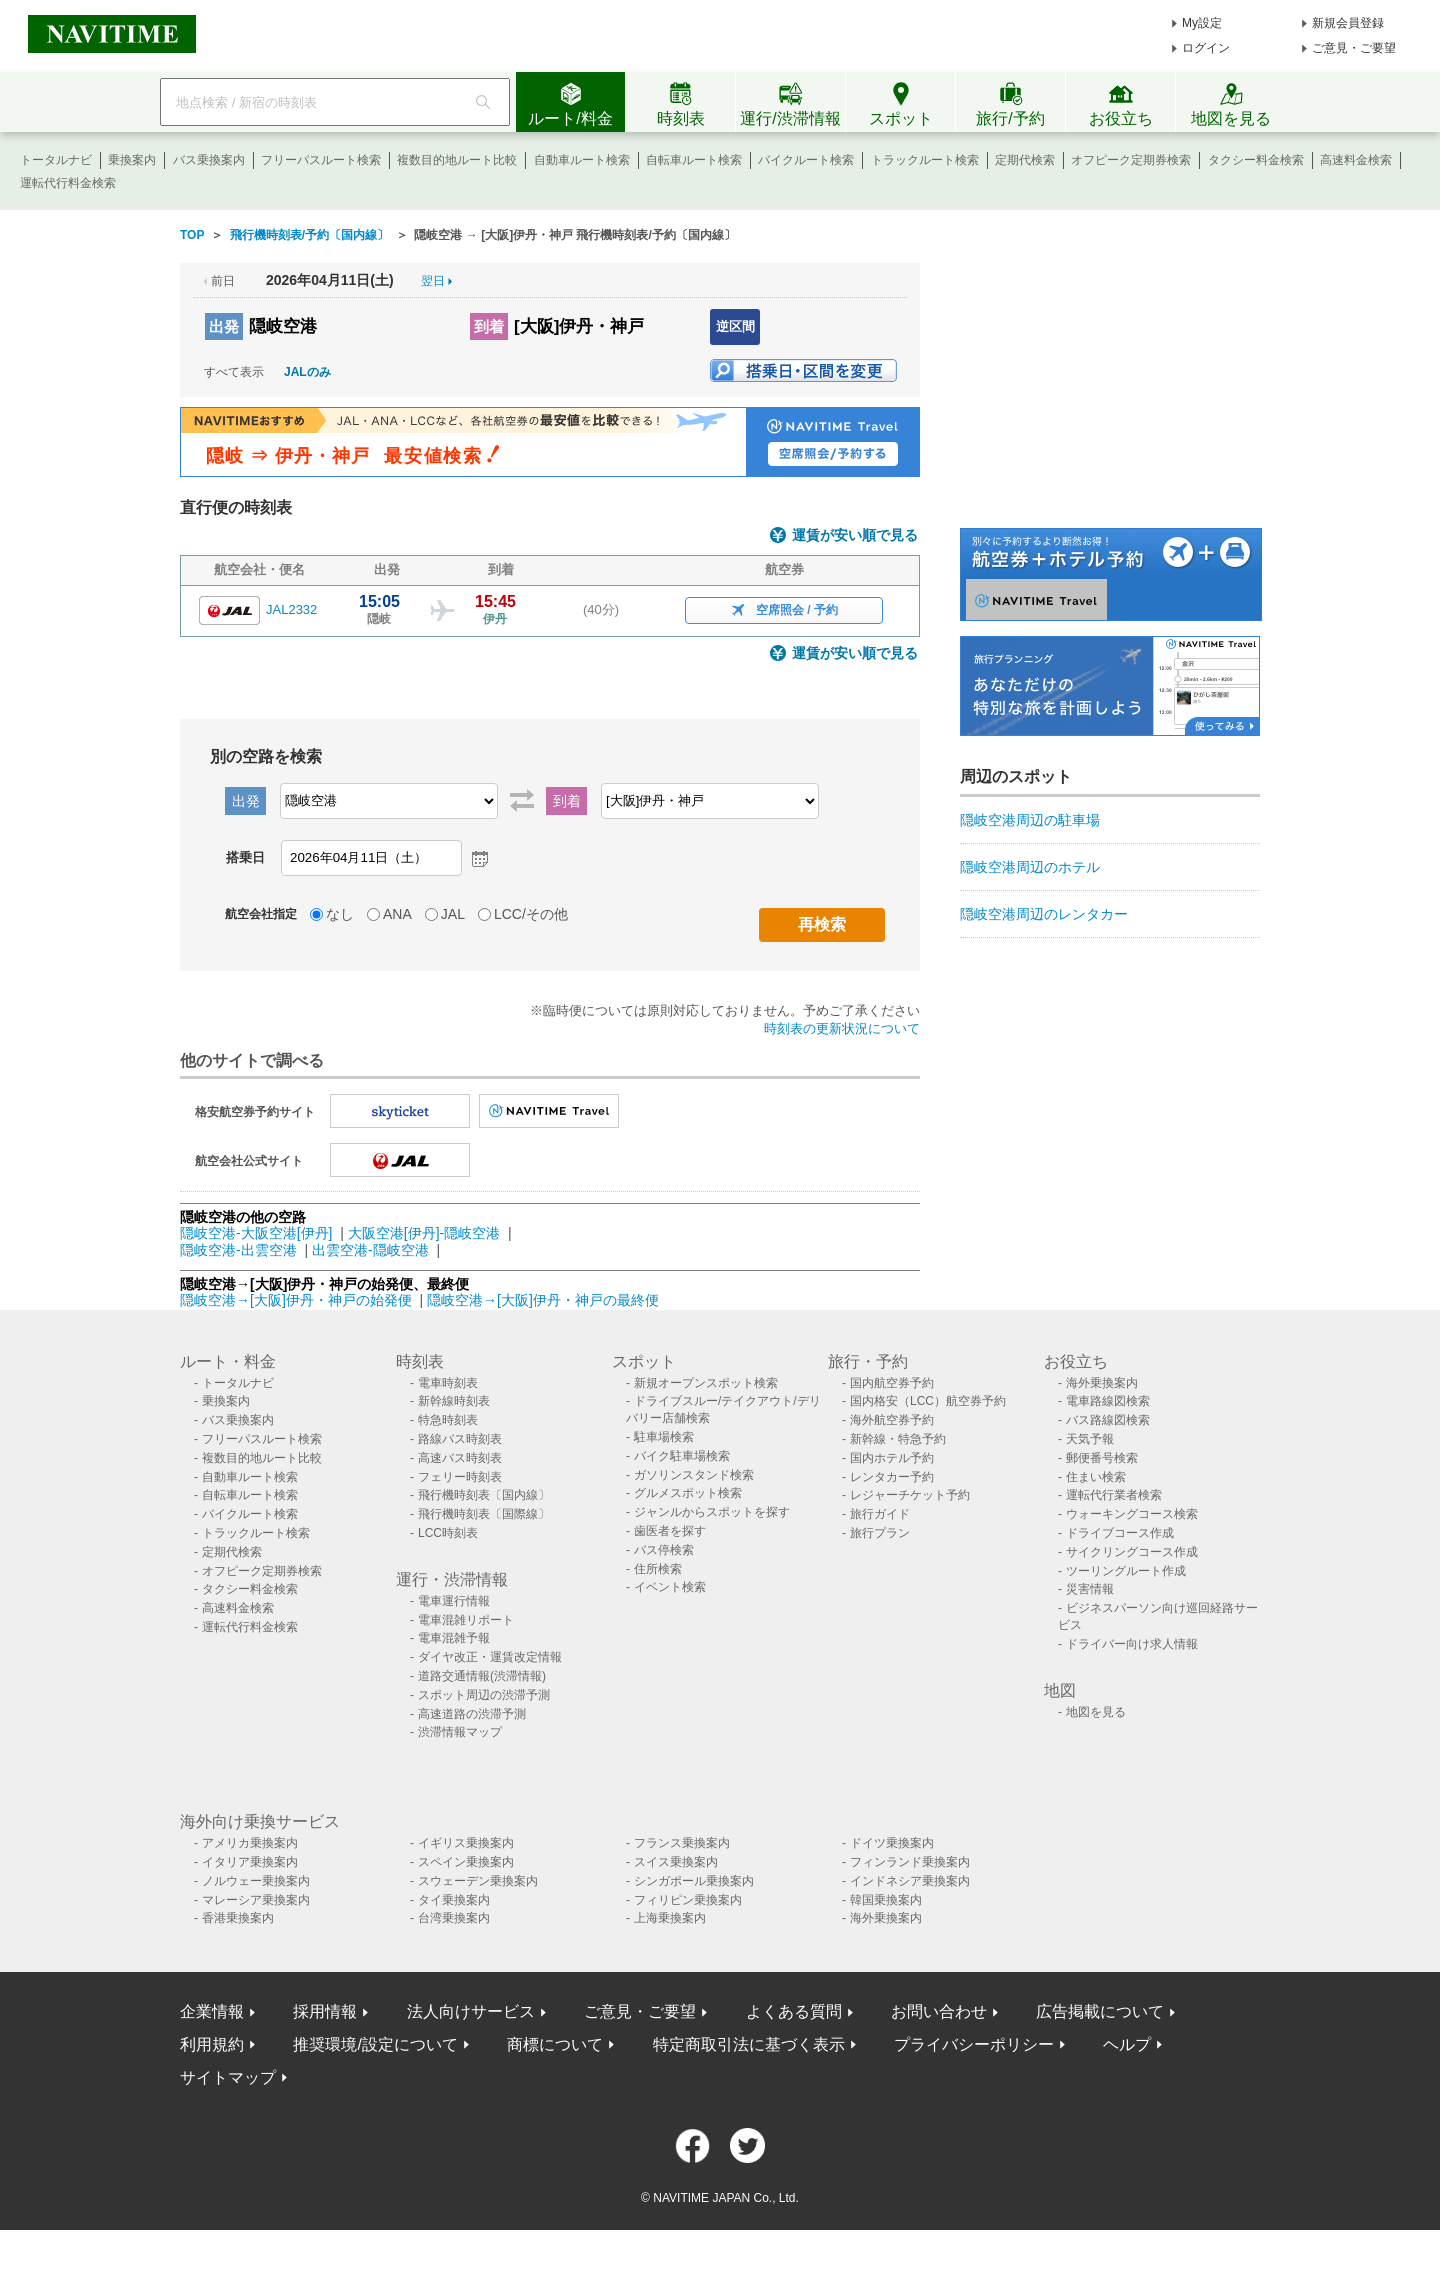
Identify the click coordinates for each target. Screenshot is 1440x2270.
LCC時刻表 (448, 1533)
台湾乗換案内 (454, 1918)
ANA (397, 914)
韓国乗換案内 (886, 1900)
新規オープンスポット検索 (706, 1383)
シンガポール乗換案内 (694, 1881)
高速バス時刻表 (460, 1458)
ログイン (1206, 48)
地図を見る (1096, 1712)
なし (340, 914)
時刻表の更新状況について (842, 1028)
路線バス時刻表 (460, 1439)
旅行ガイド (880, 1514)
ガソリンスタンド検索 (694, 1475)
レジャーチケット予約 (910, 1495)
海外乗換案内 (1102, 1383)
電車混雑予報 (454, 1638)
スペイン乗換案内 (466, 1862)
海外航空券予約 (892, 1420)
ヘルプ (1127, 2044)
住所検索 (658, 1569)
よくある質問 (794, 2011)
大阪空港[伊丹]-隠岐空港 (424, 1233)
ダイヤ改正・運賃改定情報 (490, 1657)
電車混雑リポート (466, 1620)
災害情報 (1090, 1589)
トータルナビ (56, 160)
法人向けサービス (471, 2011)
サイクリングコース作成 (1132, 1552)
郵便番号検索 (1102, 1458)
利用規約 (212, 2044)
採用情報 (325, 2011)
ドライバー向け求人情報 (1132, 1644)
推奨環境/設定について (375, 2044)
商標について (555, 2044)
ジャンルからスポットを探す (712, 1512)
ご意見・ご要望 (1354, 48)
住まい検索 (1096, 1477)
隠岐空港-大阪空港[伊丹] (256, 1233)
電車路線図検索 (1108, 1401)
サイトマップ (228, 2077)
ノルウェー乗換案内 (256, 1881)
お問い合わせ (939, 2011)
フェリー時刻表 (460, 1477)
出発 (224, 326)
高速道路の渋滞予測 (472, 1714)
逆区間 (735, 326)
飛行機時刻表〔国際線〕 (484, 1514)
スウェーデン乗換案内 (478, 1881)
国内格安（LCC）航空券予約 (928, 1401)
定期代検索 (1025, 160)
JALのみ (307, 372)
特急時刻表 (448, 1420)
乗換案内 (132, 160)
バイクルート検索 (806, 160)
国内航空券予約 (892, 1383)
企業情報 (212, 2011)
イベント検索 (670, 1587)
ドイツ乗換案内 (892, 1843)
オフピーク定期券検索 (1131, 160)
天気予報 (1090, 1439)
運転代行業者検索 (1114, 1495)
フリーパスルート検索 (321, 160)
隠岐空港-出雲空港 (238, 1250)
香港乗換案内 (238, 1918)
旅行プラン (880, 1533)
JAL (453, 914)
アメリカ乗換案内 (250, 1843)
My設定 (1202, 23)
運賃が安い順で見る (855, 535)
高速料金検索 (1356, 160)
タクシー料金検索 (1256, 160)
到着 (489, 326)
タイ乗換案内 (454, 1900)
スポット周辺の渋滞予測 (484, 1695)
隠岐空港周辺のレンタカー (1044, 914)
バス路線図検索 (1108, 1420)
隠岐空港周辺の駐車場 (1030, 820)
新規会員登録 (1348, 23)
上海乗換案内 (670, 1918)
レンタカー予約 (892, 1477)
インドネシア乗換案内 (910, 1881)
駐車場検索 (664, 1437)
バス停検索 (664, 1550)
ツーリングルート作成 (1126, 1571)
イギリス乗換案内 (466, 1843)
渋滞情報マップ (460, 1732)
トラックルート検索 (925, 160)
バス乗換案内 (209, 160)
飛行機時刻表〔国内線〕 (484, 1495)
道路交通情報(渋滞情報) (482, 1676)
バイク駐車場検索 (682, 1456)
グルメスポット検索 (688, 1493)
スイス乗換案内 (676, 1862)
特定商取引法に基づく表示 (749, 2044)
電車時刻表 (448, 1383)
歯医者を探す (670, 1531)
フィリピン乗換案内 (688, 1900)
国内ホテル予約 (892, 1458)
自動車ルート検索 (582, 160)
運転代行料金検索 (68, 183)
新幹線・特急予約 (898, 1439)
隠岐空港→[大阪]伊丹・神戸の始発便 (298, 1300)
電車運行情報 (454, 1601)
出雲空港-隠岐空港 (370, 1250)
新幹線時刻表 (454, 1401)
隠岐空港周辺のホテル (1030, 867)
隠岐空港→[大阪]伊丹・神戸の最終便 (543, 1300)
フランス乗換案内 (682, 1843)
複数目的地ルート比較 (457, 160)
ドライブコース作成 (1120, 1533)
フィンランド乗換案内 (910, 1862)
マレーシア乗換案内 (256, 1900)
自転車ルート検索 (694, 160)
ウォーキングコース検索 (1132, 1514)
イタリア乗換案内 (250, 1862)
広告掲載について (1100, 2011)
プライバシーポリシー (974, 2044)
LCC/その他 (531, 914)
